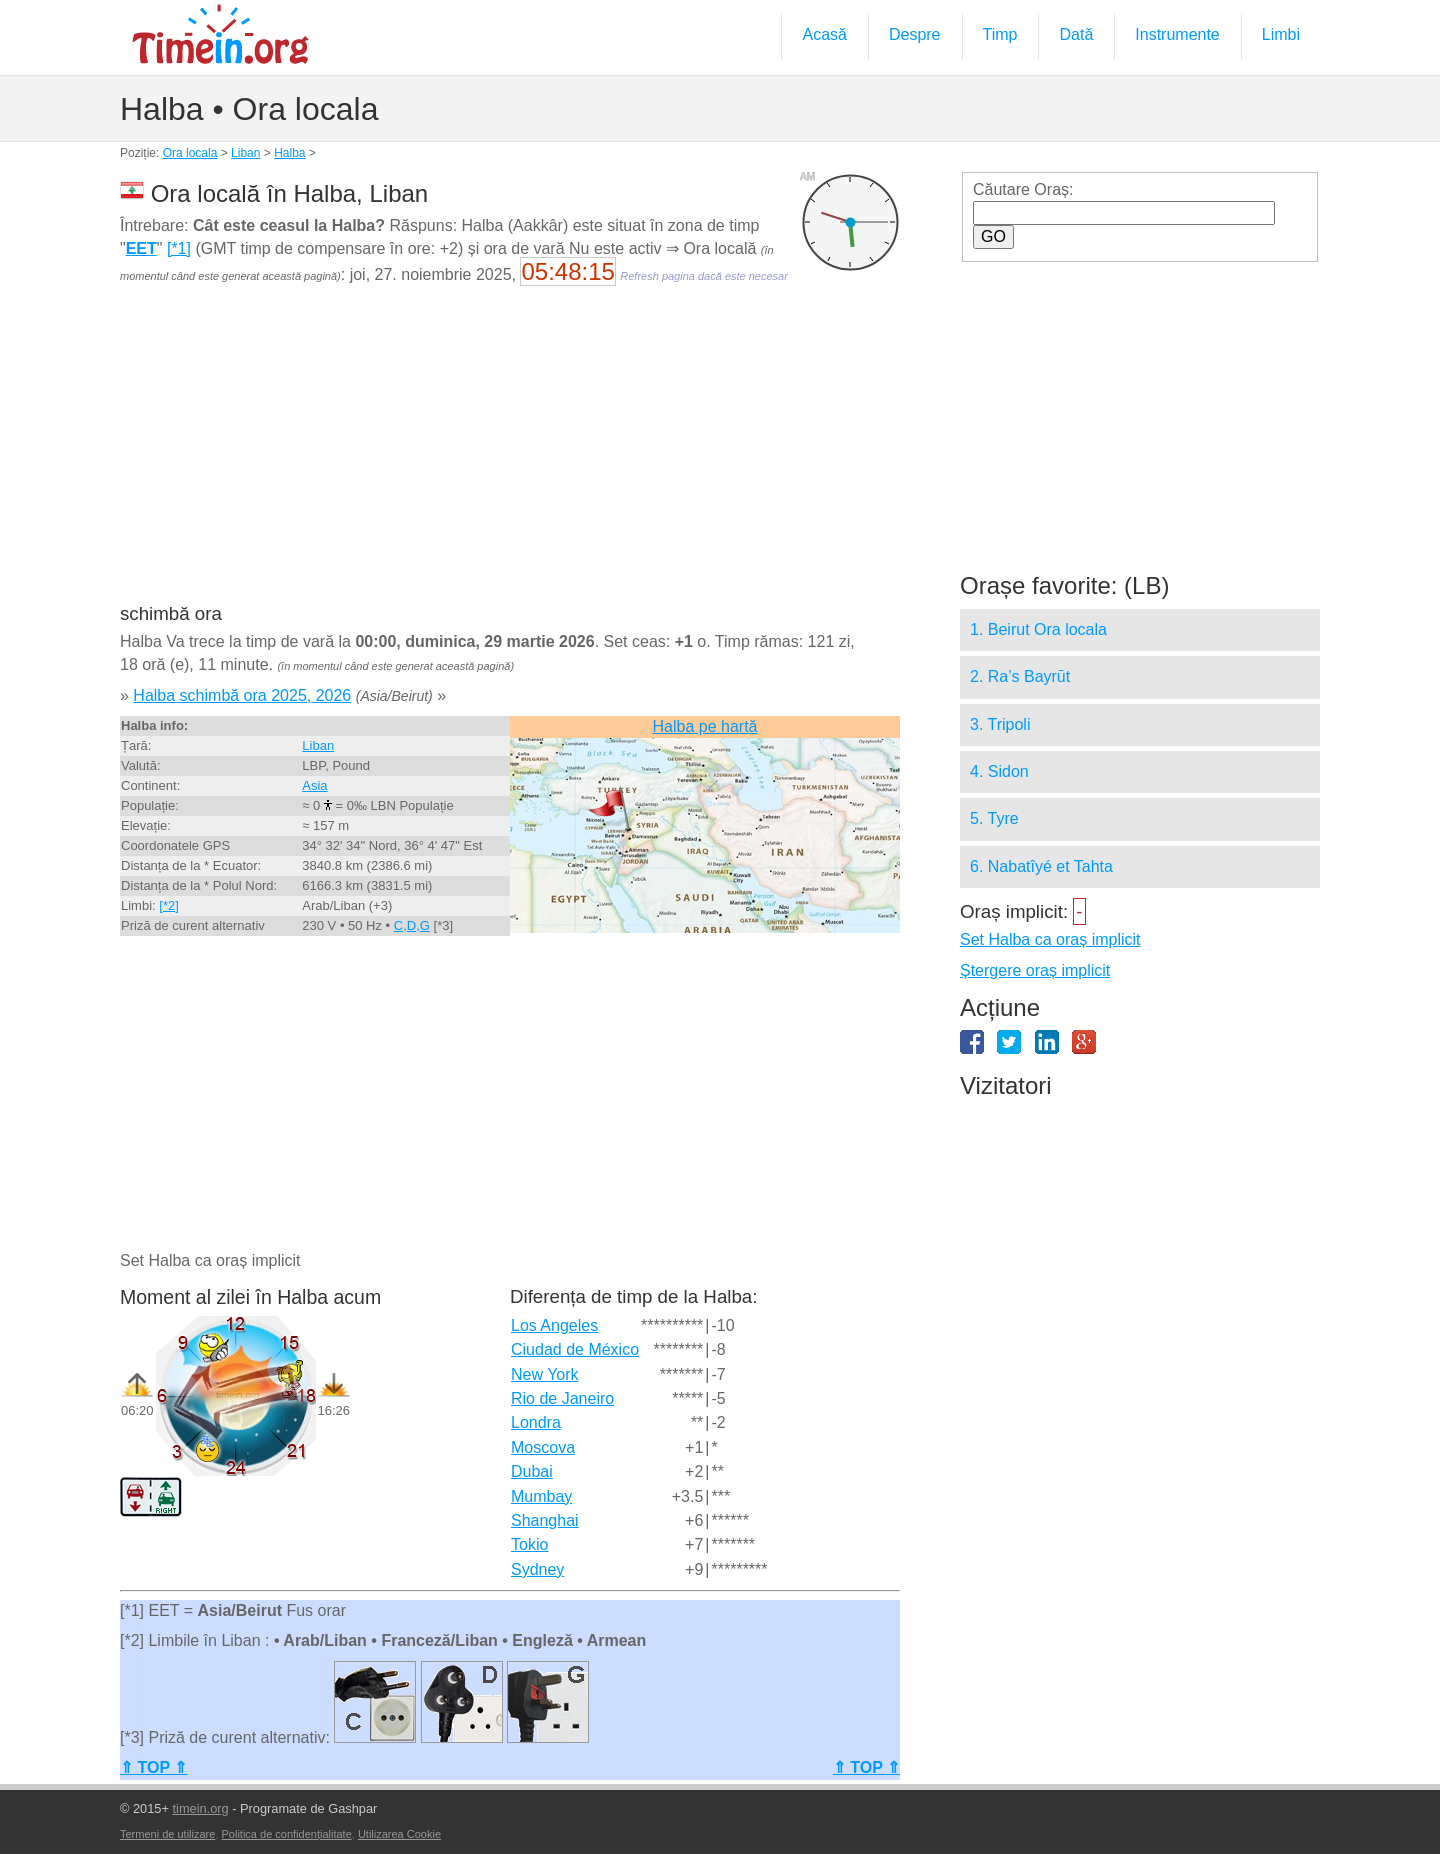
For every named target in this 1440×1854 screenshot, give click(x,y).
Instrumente (1177, 34)
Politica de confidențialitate (287, 1834)
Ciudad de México (575, 1349)
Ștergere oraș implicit (1035, 970)
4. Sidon (999, 771)
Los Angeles (554, 1325)
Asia (314, 785)
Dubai (532, 1471)
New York (545, 1374)
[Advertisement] (510, 458)
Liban (245, 153)
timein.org (200, 1808)
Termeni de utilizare (167, 1834)
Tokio (529, 1544)
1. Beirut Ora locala (1038, 629)
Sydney (537, 1569)
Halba (289, 153)
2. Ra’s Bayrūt (1020, 676)
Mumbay (541, 1496)
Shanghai (545, 1520)
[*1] (179, 248)
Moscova (543, 1447)
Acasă (824, 34)
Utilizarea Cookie (399, 1834)
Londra (536, 1422)
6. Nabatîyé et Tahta (1041, 866)
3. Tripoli (1000, 724)
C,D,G (412, 925)
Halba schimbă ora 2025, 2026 (242, 695)
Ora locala (190, 153)
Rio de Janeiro (562, 1398)
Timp (1000, 34)
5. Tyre (994, 818)
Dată (1076, 34)
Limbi (1281, 34)
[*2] (169, 905)
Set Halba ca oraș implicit (1050, 939)
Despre (915, 34)
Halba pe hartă (705, 726)
